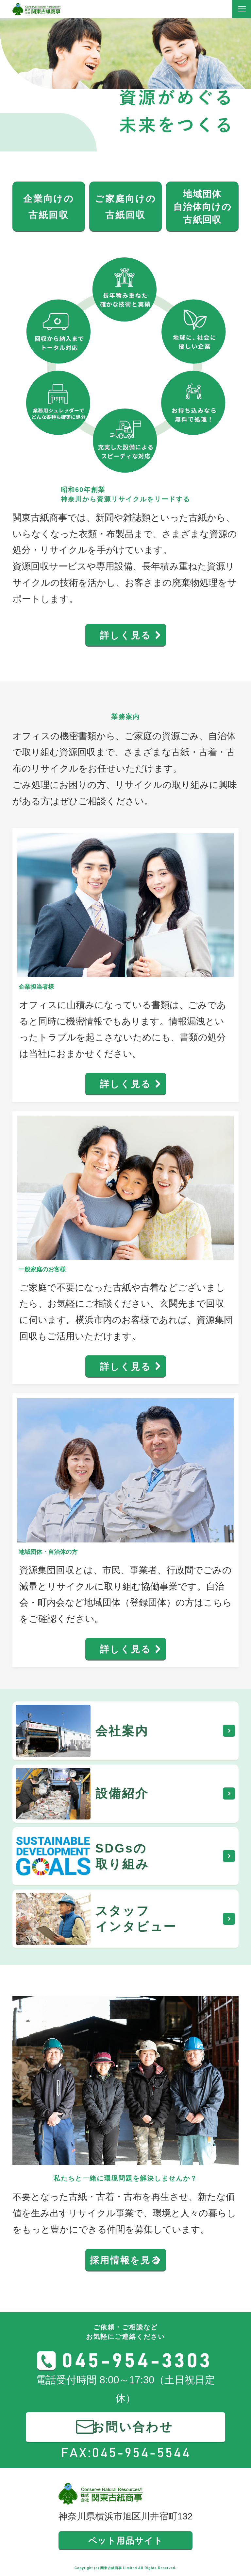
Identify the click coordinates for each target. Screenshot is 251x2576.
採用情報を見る (125, 2260)
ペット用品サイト (125, 2541)
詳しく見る (125, 635)
